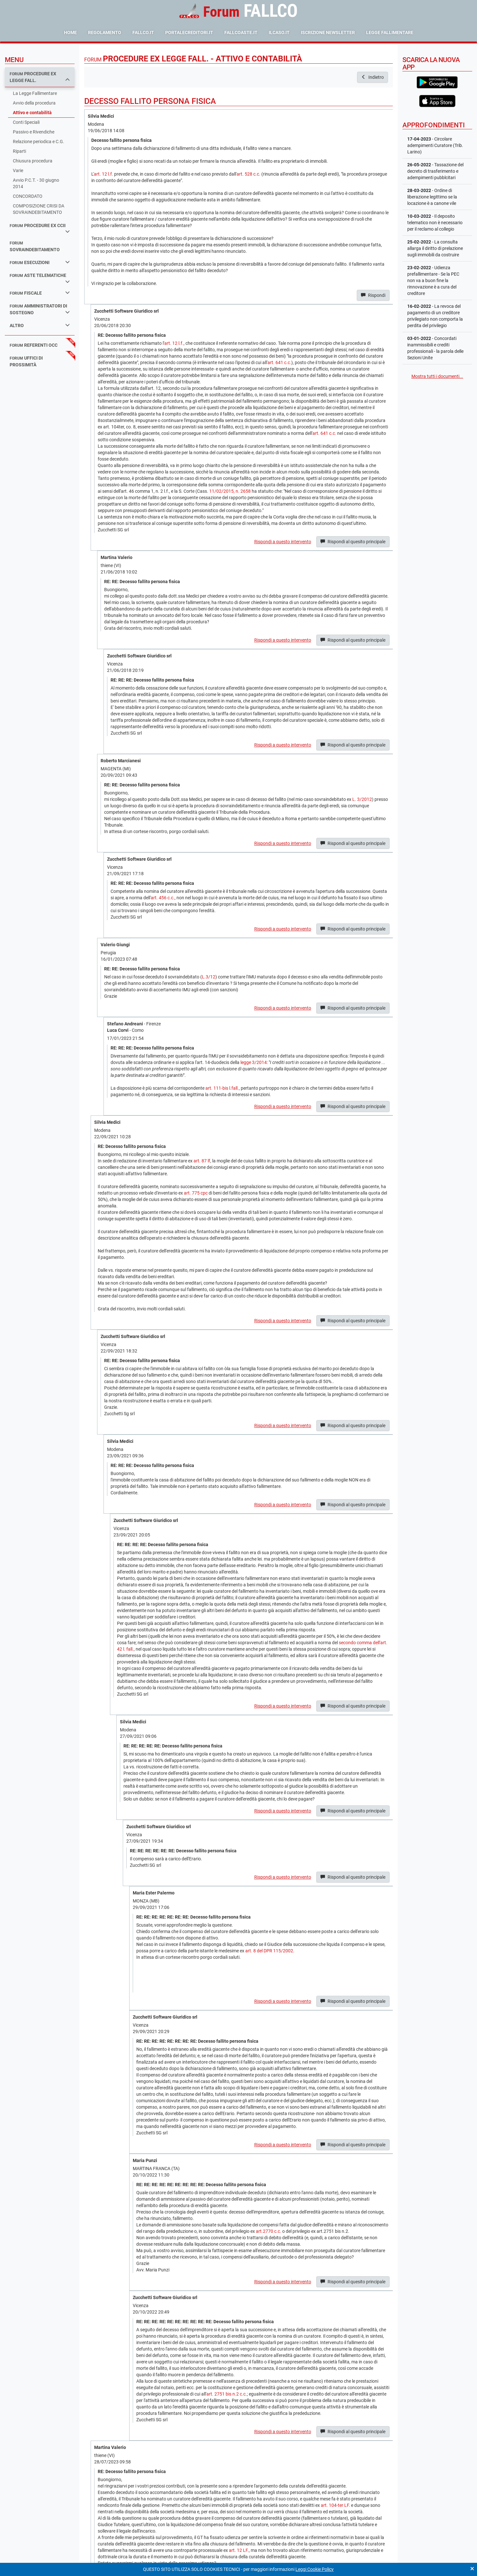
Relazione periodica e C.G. (38, 141)
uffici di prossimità (26, 361)
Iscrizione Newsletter (328, 32)
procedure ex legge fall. (40, 77)
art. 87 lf (202, 1160)
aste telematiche (40, 278)
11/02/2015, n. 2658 (230, 491)
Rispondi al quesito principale (352, 541)
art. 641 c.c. (279, 362)
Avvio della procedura (34, 102)
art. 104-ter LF (335, 2505)
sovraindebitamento (35, 246)
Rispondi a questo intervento (282, 541)
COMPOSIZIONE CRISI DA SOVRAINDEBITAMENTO (38, 209)
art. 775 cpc (196, 1193)
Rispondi (373, 295)
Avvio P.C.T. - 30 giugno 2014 (36, 183)
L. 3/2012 (362, 799)
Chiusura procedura (32, 160)
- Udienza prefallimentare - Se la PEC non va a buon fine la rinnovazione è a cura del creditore (433, 280)
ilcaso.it (279, 32)
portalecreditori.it (189, 32)
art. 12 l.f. (103, 174)
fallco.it (143, 32)
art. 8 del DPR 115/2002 (269, 1950)
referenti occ (34, 345)
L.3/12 (208, 976)
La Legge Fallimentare (35, 93)
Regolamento (104, 32)
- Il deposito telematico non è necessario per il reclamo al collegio (435, 223)
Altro (40, 325)
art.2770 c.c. (268, 2231)
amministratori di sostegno (40, 309)
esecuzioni (40, 262)
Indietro (372, 77)
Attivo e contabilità (32, 112)
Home (70, 32)
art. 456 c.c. (163, 897)
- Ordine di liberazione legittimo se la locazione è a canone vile (432, 197)
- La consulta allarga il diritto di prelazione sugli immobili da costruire (435, 248)
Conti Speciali (26, 122)
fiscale (40, 293)
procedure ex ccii (40, 228)
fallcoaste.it (240, 32)
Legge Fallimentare (389, 32)
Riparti (19, 151)
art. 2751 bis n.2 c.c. (226, 2394)
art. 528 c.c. (248, 174)
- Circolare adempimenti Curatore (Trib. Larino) (435, 145)
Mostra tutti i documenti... (437, 376)
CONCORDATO (27, 196)
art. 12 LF (238, 2550)
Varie (18, 170)
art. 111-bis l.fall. (222, 1088)
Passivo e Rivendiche (33, 131)
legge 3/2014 (253, 1062)
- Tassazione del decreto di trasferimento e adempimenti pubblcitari (435, 171)
